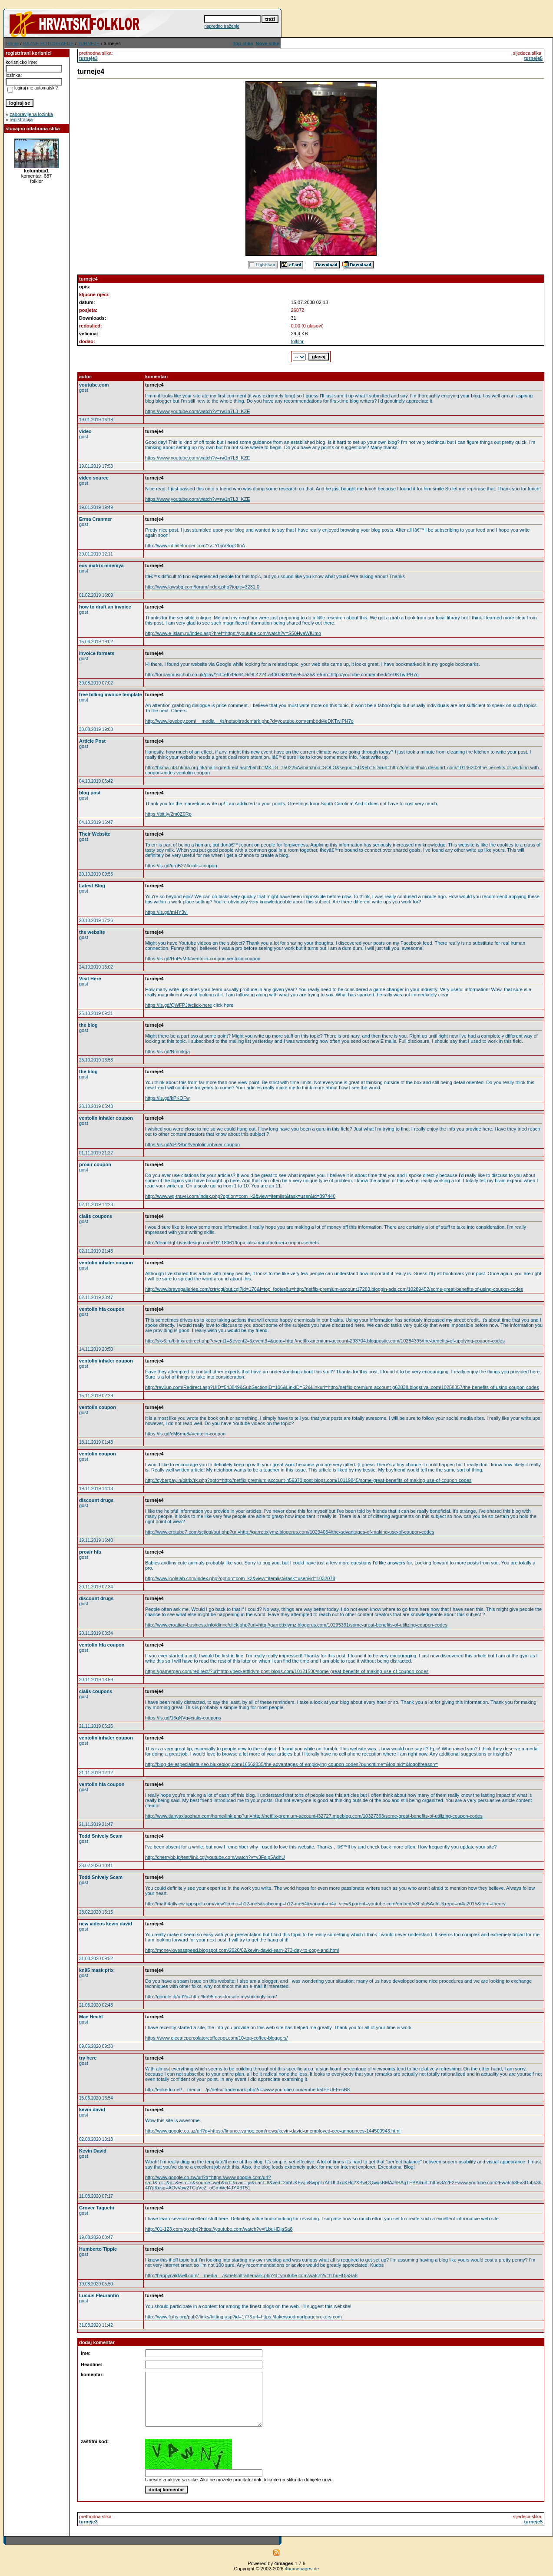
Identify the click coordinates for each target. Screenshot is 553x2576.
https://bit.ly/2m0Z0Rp (168, 814)
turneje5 (533, 58)
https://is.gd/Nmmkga (167, 1051)
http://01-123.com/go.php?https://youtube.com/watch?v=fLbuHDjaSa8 (219, 2229)
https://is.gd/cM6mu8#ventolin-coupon (185, 1433)
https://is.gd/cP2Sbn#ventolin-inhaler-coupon (192, 1144)
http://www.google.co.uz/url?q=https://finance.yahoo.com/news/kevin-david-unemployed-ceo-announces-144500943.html (273, 2130)
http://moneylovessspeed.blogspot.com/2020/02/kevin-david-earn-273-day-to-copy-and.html (242, 1950)
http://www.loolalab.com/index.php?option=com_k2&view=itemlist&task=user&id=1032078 (240, 1578)
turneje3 (88, 58)
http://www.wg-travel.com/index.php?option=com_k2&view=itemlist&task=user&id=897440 (240, 1196)
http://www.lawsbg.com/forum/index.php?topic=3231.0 (202, 586)
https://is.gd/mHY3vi (166, 912)
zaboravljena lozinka (31, 114)
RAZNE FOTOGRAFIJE (48, 43)
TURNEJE (89, 43)
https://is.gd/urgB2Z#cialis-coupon (181, 865)
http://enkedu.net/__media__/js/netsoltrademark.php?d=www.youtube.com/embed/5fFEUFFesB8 (247, 2089)
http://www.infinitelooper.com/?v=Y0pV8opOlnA (195, 545)
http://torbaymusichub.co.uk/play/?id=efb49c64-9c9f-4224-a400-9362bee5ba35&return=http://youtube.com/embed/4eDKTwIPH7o (282, 674)
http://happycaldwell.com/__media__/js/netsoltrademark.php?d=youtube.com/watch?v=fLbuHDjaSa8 (251, 2275)
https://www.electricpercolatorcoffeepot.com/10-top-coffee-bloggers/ (216, 2037)
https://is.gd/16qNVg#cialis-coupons (183, 1717)
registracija (21, 119)
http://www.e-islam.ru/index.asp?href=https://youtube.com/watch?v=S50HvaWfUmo (233, 633)
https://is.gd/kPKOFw (167, 1098)
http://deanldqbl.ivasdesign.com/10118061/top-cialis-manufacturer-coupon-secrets (232, 1242)
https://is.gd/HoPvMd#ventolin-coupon (185, 958)
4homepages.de (302, 2568)
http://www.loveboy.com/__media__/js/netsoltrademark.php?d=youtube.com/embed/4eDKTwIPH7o (249, 721)
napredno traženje (221, 26)
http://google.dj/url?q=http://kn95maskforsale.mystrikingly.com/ (211, 1996)
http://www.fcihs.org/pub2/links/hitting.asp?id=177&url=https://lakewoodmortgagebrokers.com (243, 2316)
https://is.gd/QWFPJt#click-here (178, 1005)
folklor (297, 341)
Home (12, 43)
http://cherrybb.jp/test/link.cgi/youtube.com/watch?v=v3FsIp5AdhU (215, 1857)
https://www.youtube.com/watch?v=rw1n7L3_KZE (197, 411)
